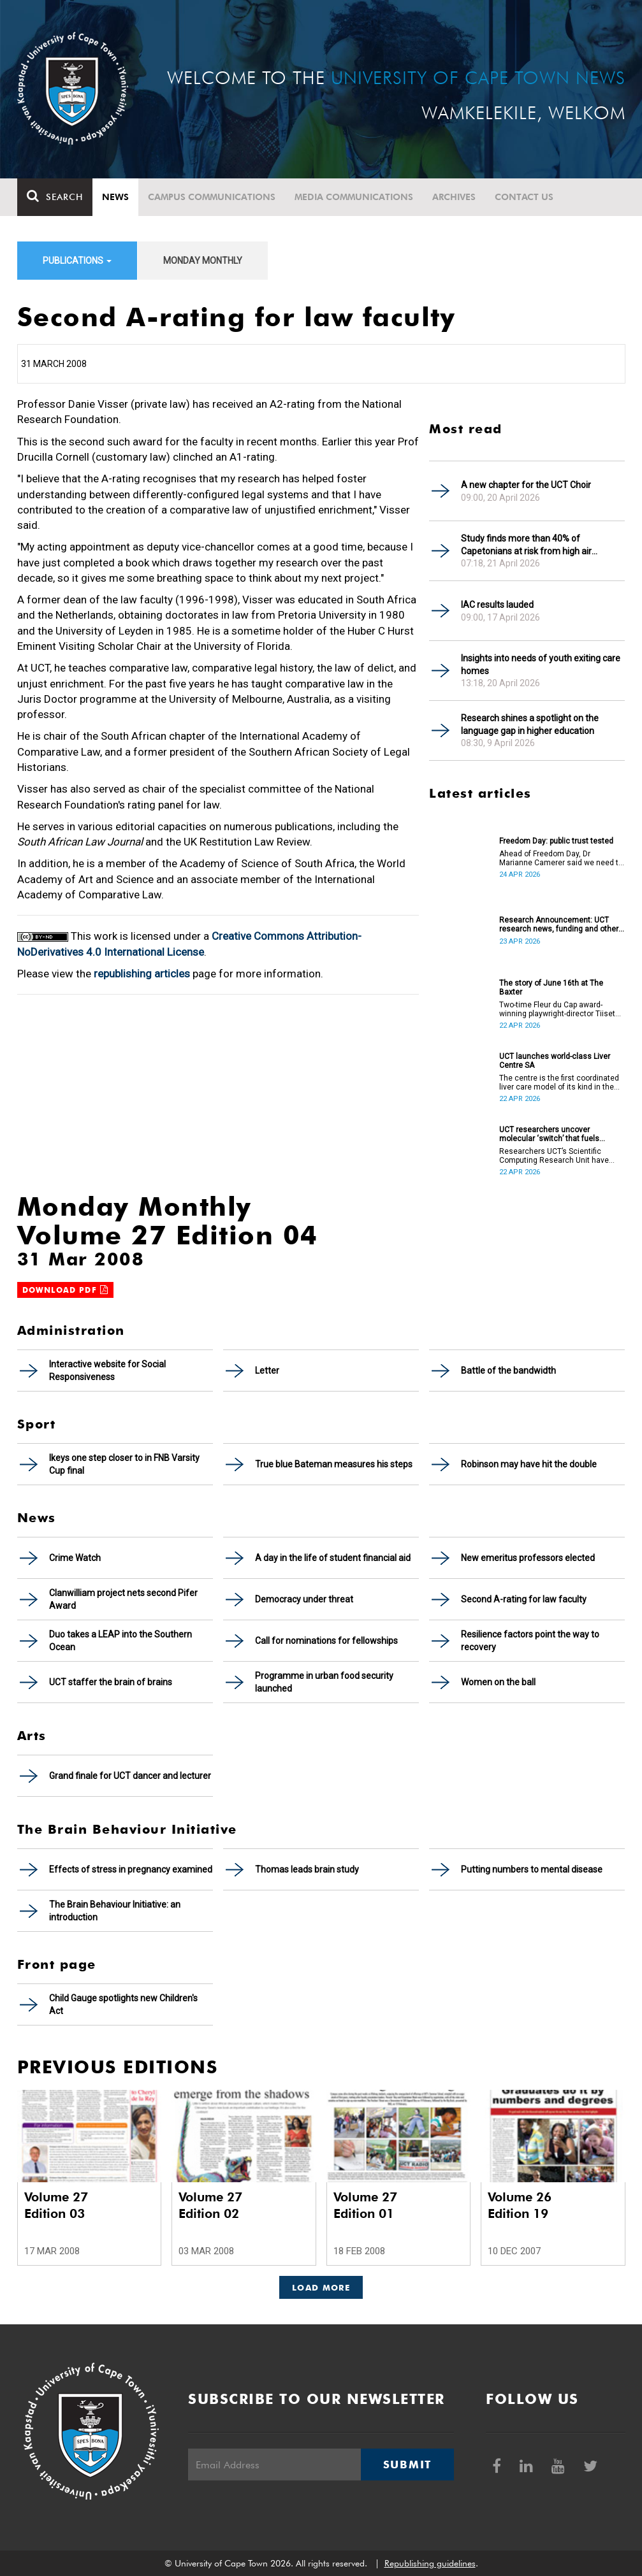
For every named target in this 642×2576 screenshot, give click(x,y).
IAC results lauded (497, 605)
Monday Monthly (202, 260)
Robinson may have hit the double (529, 1464)
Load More (321, 2287)
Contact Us (524, 197)
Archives (454, 197)
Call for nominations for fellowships (326, 1641)
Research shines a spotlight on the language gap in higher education (530, 724)
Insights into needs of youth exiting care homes (540, 664)
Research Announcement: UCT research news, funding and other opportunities (558, 924)
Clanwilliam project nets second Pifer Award (123, 1599)
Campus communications (211, 197)
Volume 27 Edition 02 (210, 2205)
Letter (267, 1370)
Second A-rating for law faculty (524, 1599)
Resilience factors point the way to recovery (530, 1640)
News (115, 197)
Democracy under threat (304, 1599)
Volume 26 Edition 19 (519, 2205)
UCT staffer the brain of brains (110, 1682)
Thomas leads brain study (307, 1869)
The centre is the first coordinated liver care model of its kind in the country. (559, 1082)
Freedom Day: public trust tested (556, 841)
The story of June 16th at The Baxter (551, 988)
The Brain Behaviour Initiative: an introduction (114, 1910)
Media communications (354, 197)
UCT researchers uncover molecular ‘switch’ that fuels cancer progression (549, 1134)
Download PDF (65, 1290)
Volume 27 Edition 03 (56, 2205)
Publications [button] (77, 260)
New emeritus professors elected (528, 1558)
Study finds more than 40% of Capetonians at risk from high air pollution (526, 545)
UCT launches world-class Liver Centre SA (554, 1061)
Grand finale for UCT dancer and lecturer (130, 1776)
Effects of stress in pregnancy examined (130, 1869)
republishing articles (142, 973)
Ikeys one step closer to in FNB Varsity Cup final (124, 1464)
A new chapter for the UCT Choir (526, 485)
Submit (407, 2464)
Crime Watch (75, 1558)
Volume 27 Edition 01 (365, 2205)
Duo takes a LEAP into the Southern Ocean (120, 1640)
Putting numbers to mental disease (531, 1869)
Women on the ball (498, 1682)
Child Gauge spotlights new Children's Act (123, 2004)
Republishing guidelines (430, 2563)
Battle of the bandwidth (508, 1370)
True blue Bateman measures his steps (333, 1464)
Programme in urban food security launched (324, 1682)
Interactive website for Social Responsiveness (107, 1370)
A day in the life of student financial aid (333, 1558)
